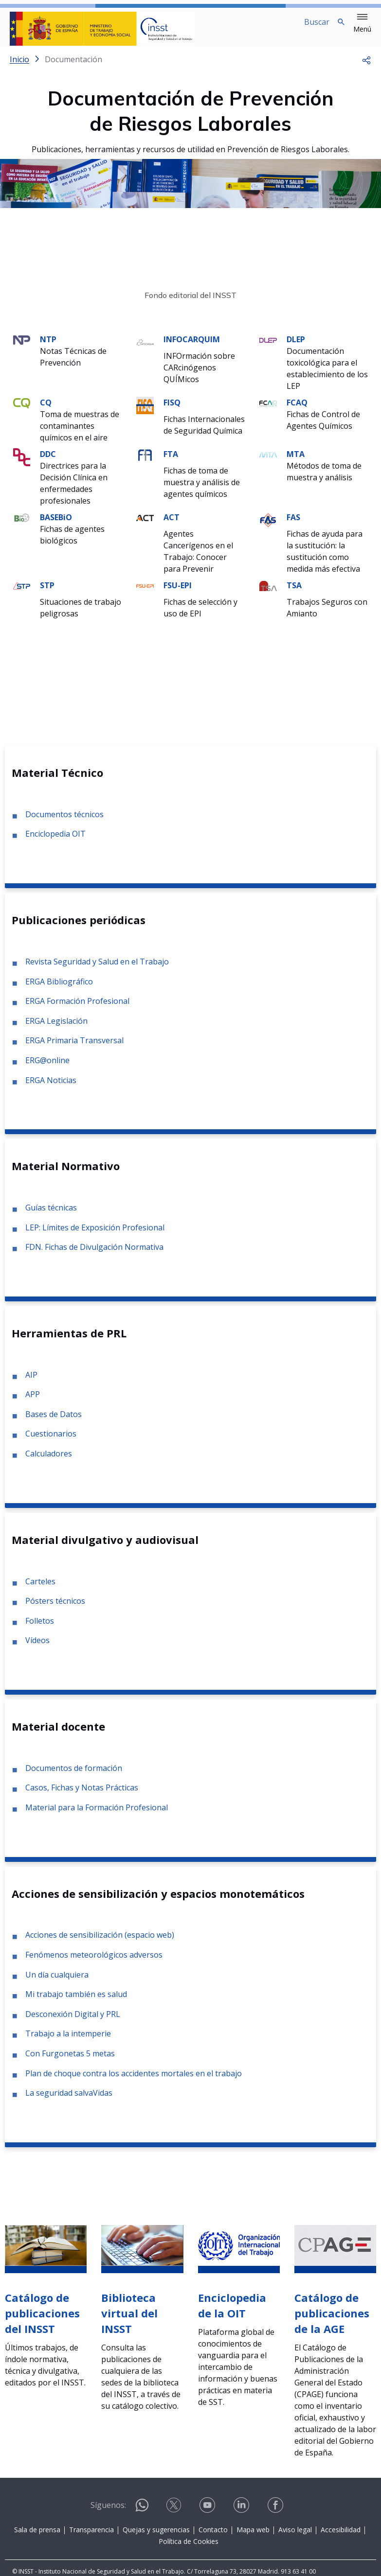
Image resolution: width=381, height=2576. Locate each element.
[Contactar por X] (174, 2516)
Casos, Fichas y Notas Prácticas (81, 1795)
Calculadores (48, 1461)
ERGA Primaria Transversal (74, 1048)
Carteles (40, 1589)
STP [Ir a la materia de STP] (47, 593)
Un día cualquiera (57, 1982)
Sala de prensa (37, 2537)
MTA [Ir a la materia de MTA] (296, 461)
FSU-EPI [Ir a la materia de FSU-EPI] (177, 593)
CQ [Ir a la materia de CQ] (46, 410)
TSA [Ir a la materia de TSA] (294, 593)
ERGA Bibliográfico (59, 989)
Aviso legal (295, 2537)
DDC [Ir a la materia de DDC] (48, 461)
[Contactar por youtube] (208, 2516)
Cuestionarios (50, 1441)
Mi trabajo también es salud (76, 2002)
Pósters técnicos (55, 1608)
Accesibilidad (341, 2537)
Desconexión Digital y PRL (72, 2021)
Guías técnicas (51, 1215)
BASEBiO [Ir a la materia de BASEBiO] (56, 525)
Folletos (39, 1628)
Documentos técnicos (64, 822)
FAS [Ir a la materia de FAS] (293, 525)
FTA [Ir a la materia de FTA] (170, 461)
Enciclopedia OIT (55, 841)
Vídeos (37, 1648)
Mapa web (253, 2537)
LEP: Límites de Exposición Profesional (94, 1235)
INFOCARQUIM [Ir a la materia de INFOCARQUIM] (191, 347)
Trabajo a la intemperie (68, 2041)
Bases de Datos (53, 1422)
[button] (362, 23)
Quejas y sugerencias (156, 2537)
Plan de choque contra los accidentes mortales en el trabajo (133, 2081)
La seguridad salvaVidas (68, 2100)
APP (32, 1402)
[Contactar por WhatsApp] (142, 2517)
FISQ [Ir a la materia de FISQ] (172, 410)
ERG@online (47, 1068)
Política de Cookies (188, 2549)
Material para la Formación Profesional (96, 1815)
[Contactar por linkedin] (242, 2516)
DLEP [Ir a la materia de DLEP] (296, 347)
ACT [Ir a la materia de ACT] (171, 525)
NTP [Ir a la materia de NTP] (48, 347)
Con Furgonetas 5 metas (70, 2061)
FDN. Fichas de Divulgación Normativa (94, 1254)
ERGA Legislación (56, 1028)
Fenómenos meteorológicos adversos (94, 1962)
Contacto (213, 2537)
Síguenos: (108, 2512)
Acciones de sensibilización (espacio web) (99, 1942)
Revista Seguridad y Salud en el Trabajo (97, 969)
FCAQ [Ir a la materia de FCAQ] (297, 410)
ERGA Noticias (50, 1088)
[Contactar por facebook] (276, 2516)
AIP (31, 1382)
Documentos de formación (73, 1775)
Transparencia (91, 2537)
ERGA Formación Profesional (77, 1008)
